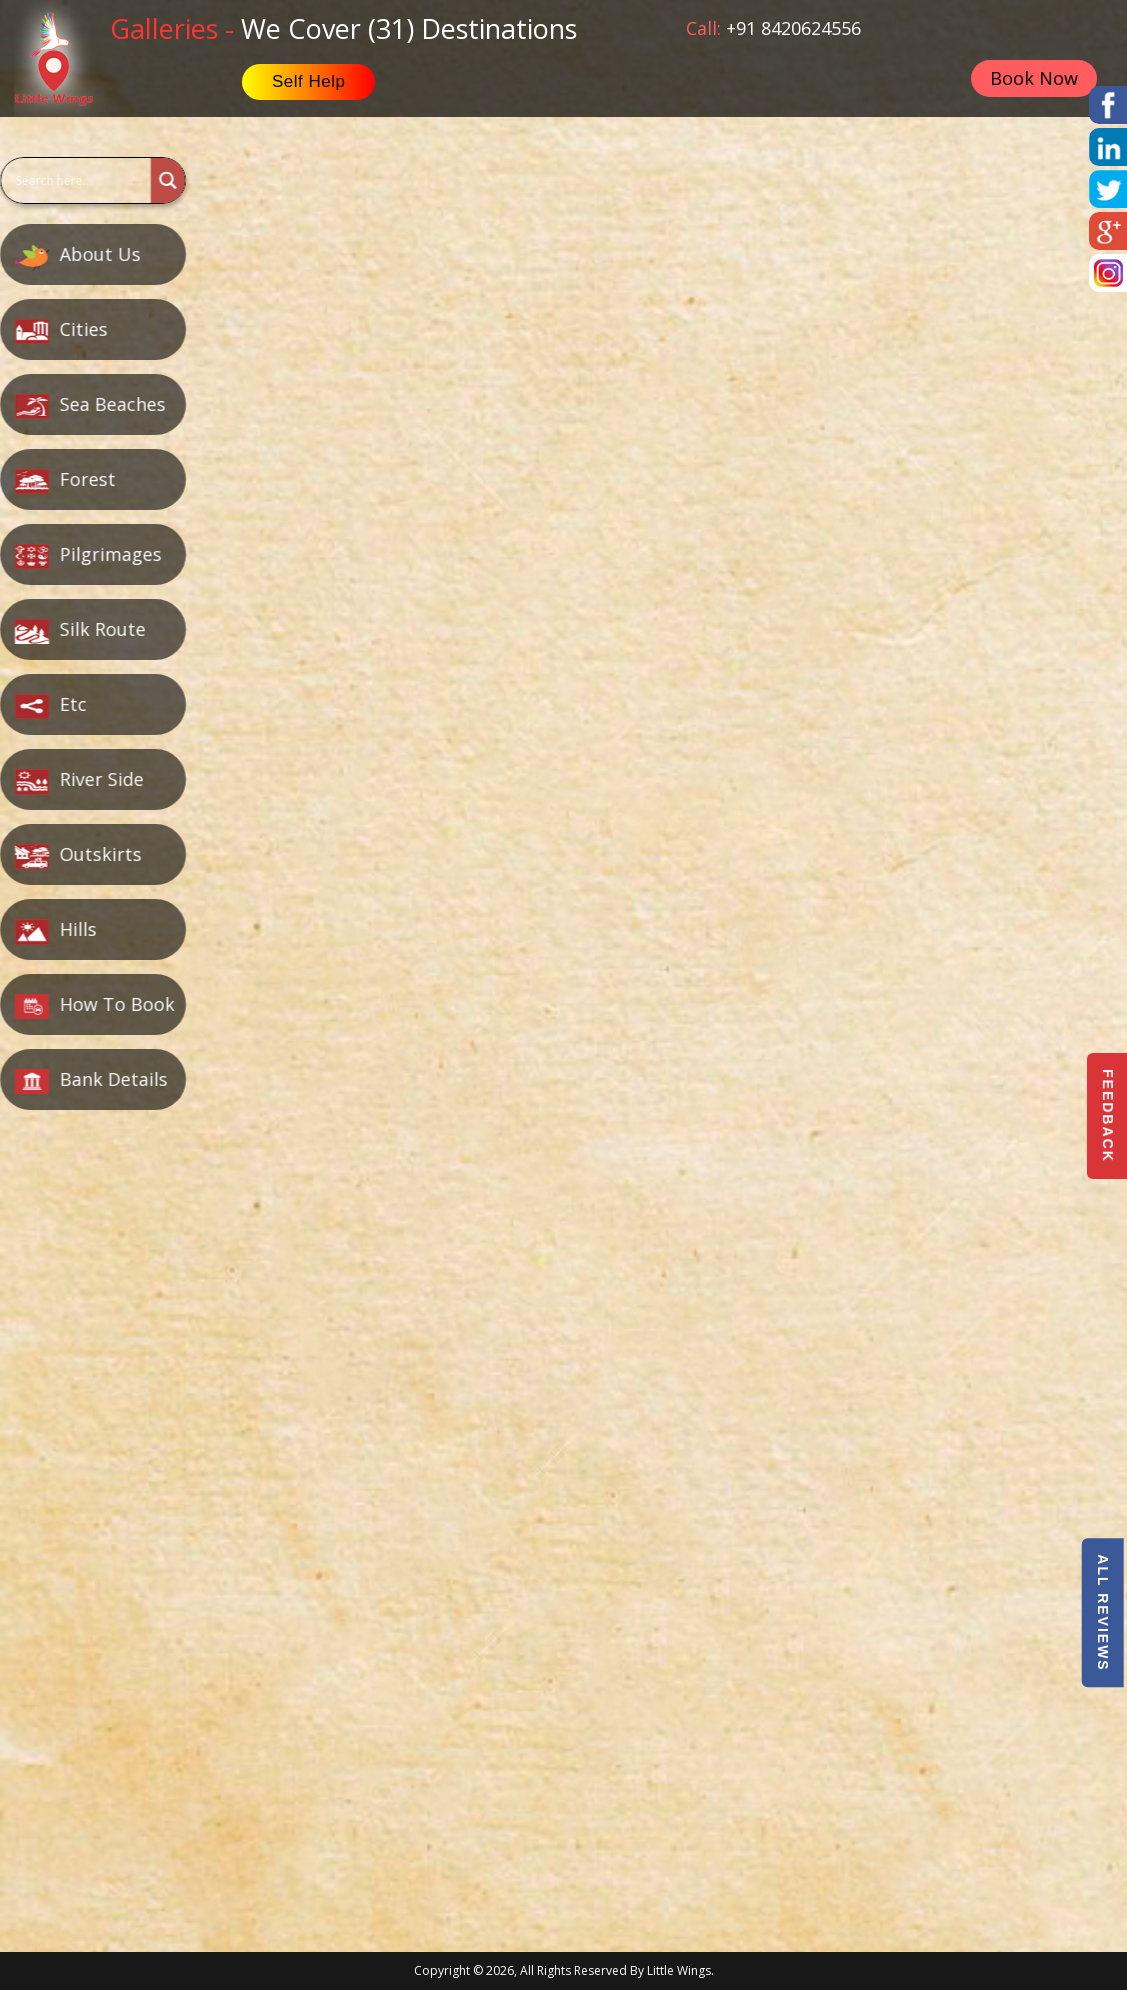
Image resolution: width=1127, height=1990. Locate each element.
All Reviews (1102, 1612)
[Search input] (75, 180)
